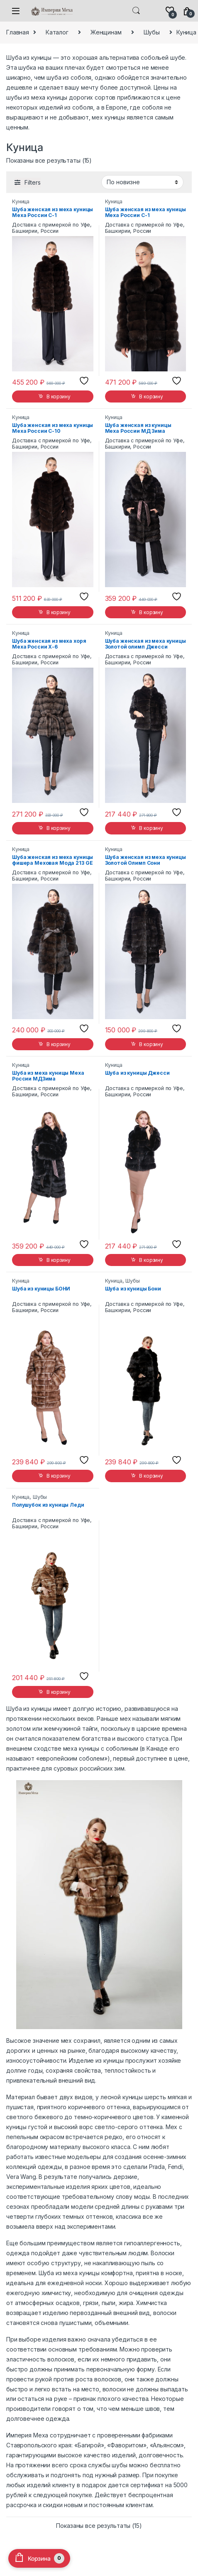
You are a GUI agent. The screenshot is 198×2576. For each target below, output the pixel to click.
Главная (17, 32)
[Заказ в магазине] (142, 182)
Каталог (57, 32)
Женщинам (106, 32)
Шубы (152, 32)
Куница (20, 201)
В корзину (58, 396)
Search (136, 10)
